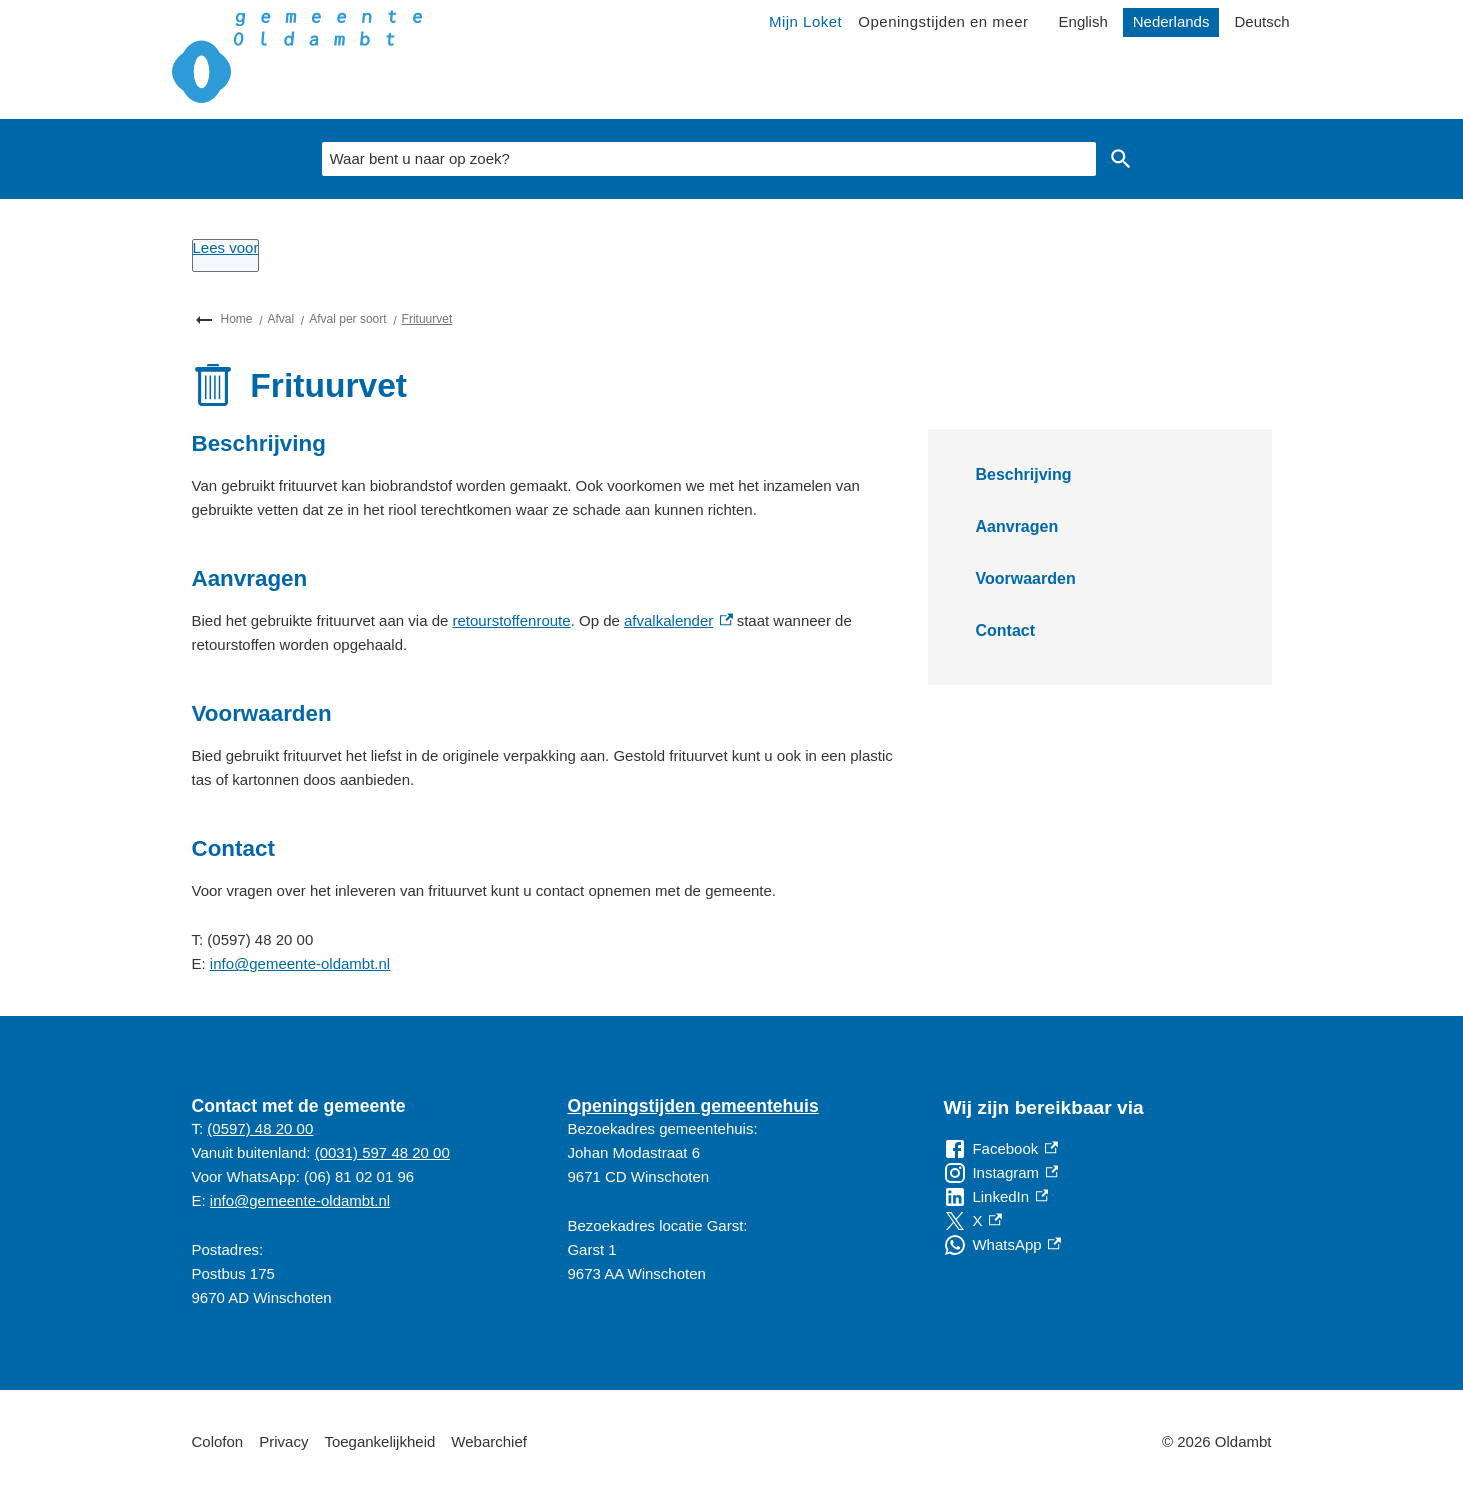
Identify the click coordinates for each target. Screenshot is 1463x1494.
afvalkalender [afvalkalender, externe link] (678, 620)
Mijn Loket (805, 21)
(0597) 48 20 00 (260, 1128)
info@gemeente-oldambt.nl (300, 963)
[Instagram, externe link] (1000, 1173)
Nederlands (1171, 21)
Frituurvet (427, 319)
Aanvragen (1017, 526)
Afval (281, 319)
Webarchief (489, 1441)
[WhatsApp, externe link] (1001, 1245)
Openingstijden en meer (943, 21)
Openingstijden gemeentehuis (692, 1106)
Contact (1006, 630)
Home (237, 319)
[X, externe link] (972, 1221)
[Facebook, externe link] (1000, 1149)
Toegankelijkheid (379, 1441)
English (1083, 21)
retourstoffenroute (512, 620)
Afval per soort (347, 319)
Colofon (218, 1441)
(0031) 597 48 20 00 (382, 1152)
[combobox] (709, 159)
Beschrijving (1024, 474)
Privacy (283, 1441)
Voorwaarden (1026, 578)
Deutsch (1261, 21)
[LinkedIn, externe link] (995, 1197)
